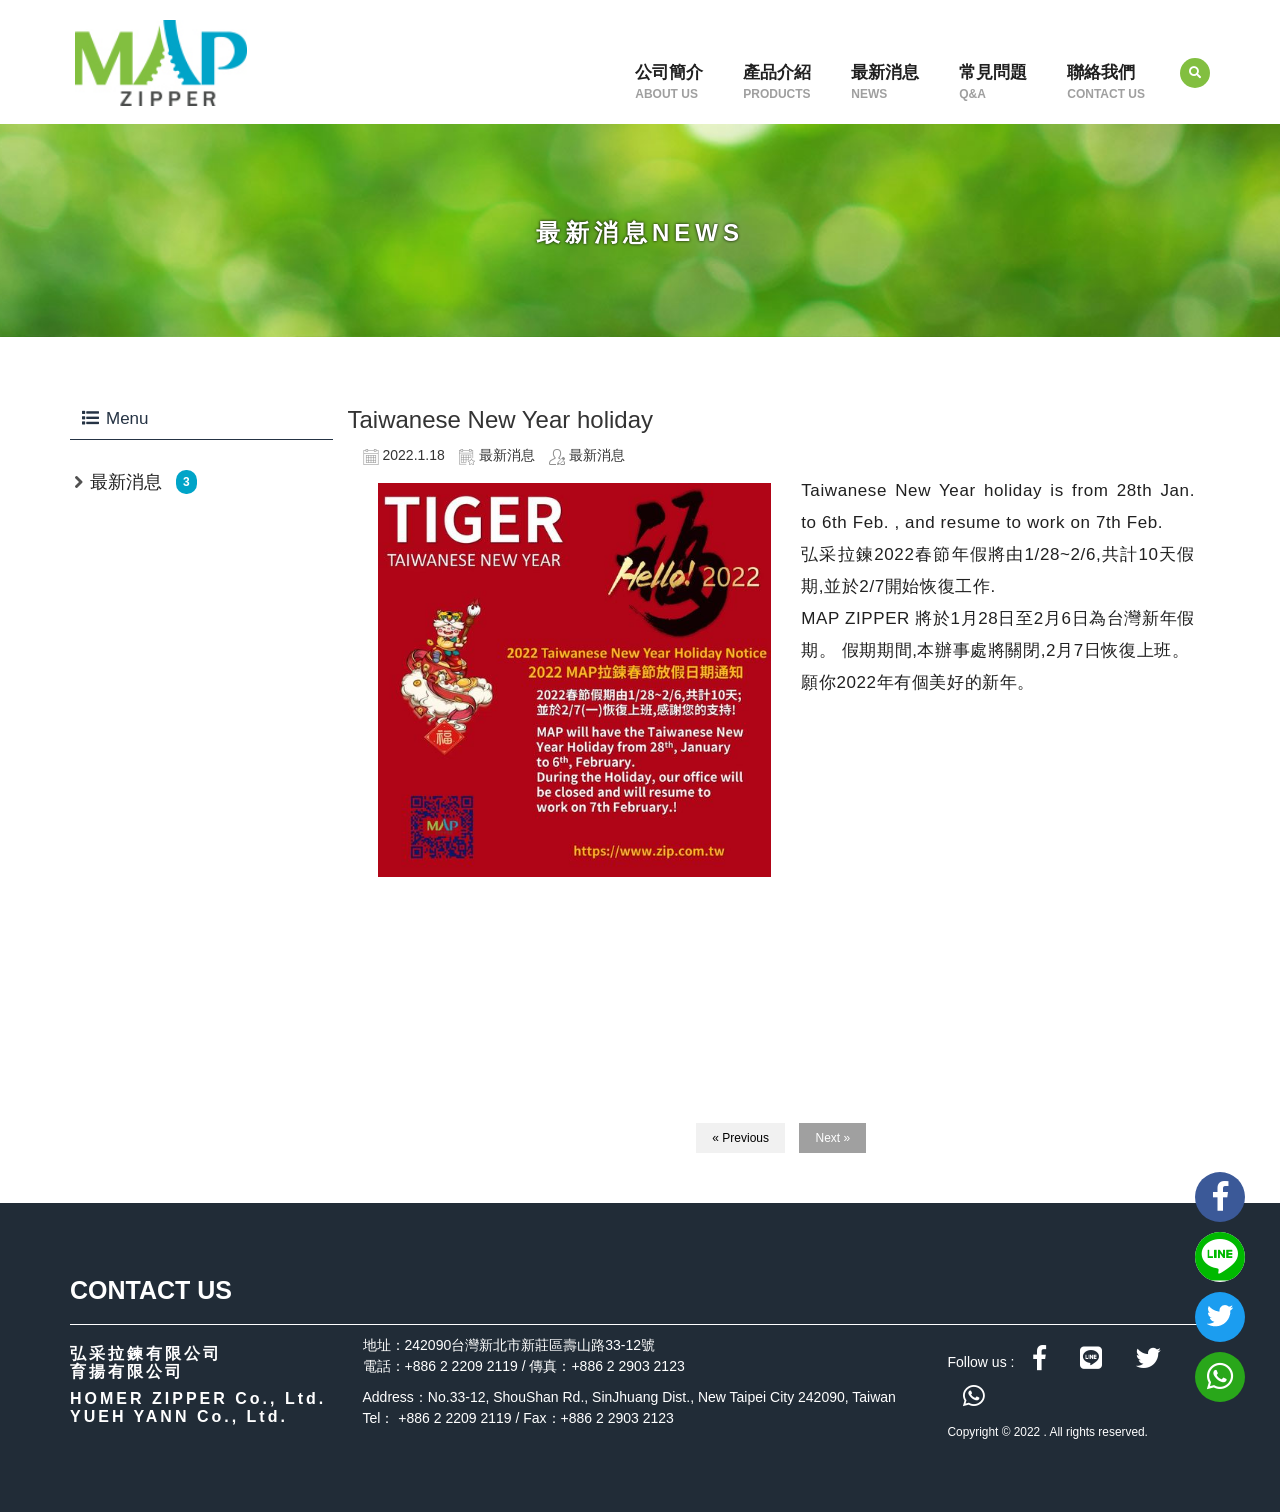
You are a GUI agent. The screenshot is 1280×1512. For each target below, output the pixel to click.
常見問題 (993, 82)
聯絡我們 (1106, 82)
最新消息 (885, 82)
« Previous (740, 1138)
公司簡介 (669, 82)
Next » (832, 1138)
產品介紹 (777, 82)
